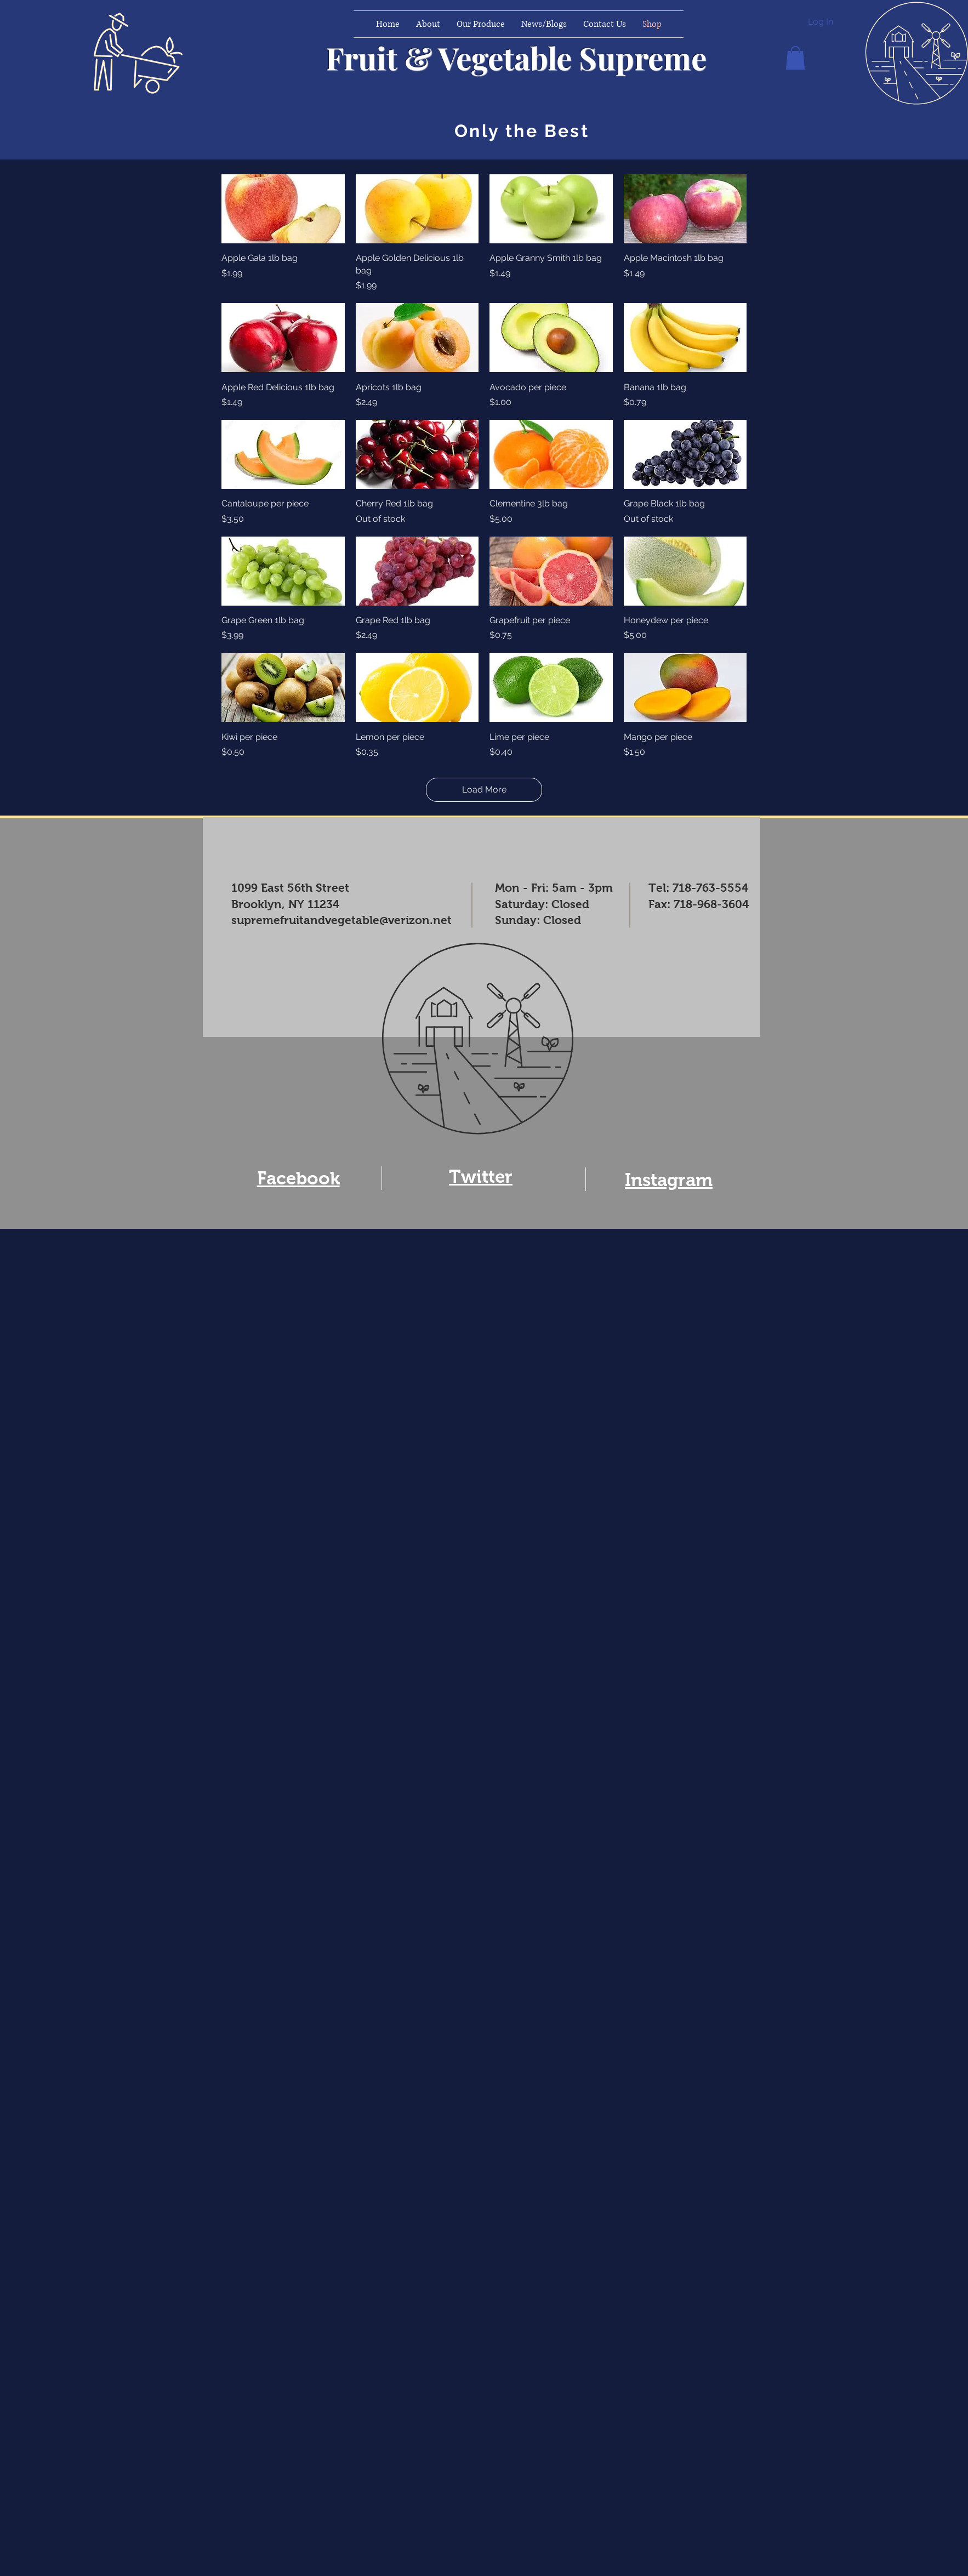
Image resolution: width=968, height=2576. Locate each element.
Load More (484, 789)
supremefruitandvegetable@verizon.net (341, 920)
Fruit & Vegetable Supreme (516, 57)
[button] (795, 58)
